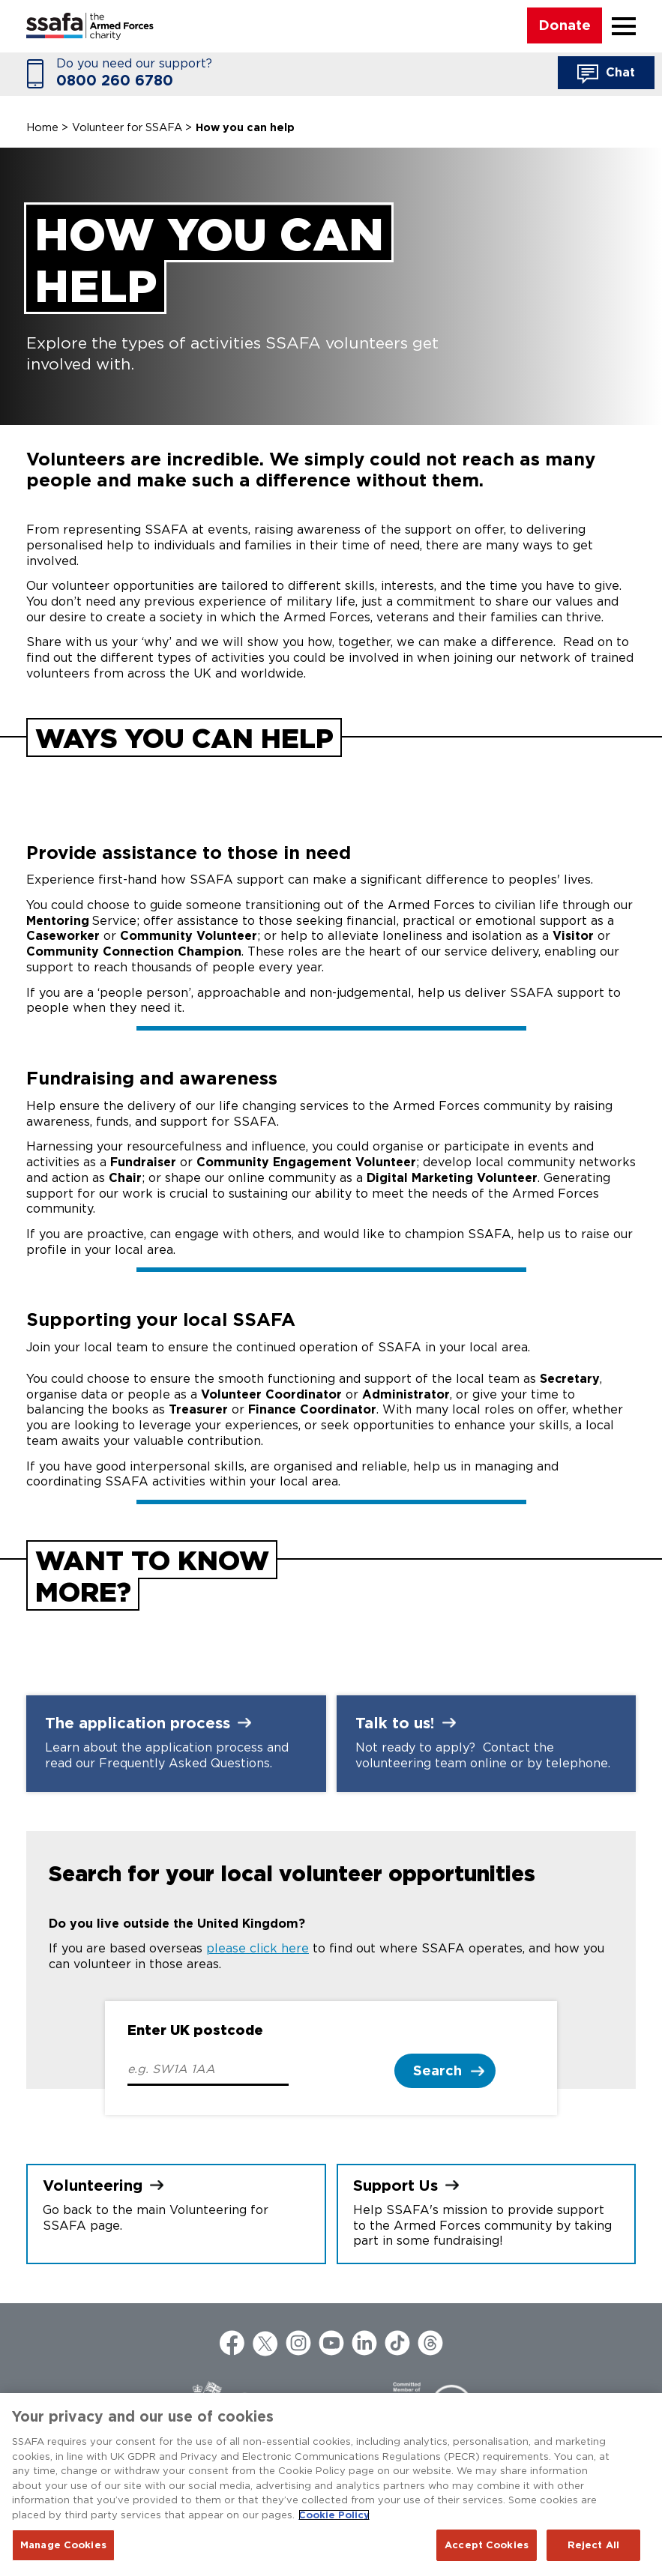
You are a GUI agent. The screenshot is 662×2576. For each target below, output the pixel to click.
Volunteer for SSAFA (127, 127)
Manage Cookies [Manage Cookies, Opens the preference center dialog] (63, 2545)
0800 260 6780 (114, 80)
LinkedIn (364, 2343)
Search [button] (437, 2070)
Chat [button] (606, 74)
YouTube (331, 2343)
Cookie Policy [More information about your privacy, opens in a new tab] (334, 2515)
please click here (257, 1948)
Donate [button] (564, 24)
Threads (430, 2343)
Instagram (298, 2343)
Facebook (232, 2343)
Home (42, 127)
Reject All (593, 2545)
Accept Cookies (487, 2545)
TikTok (397, 2343)
